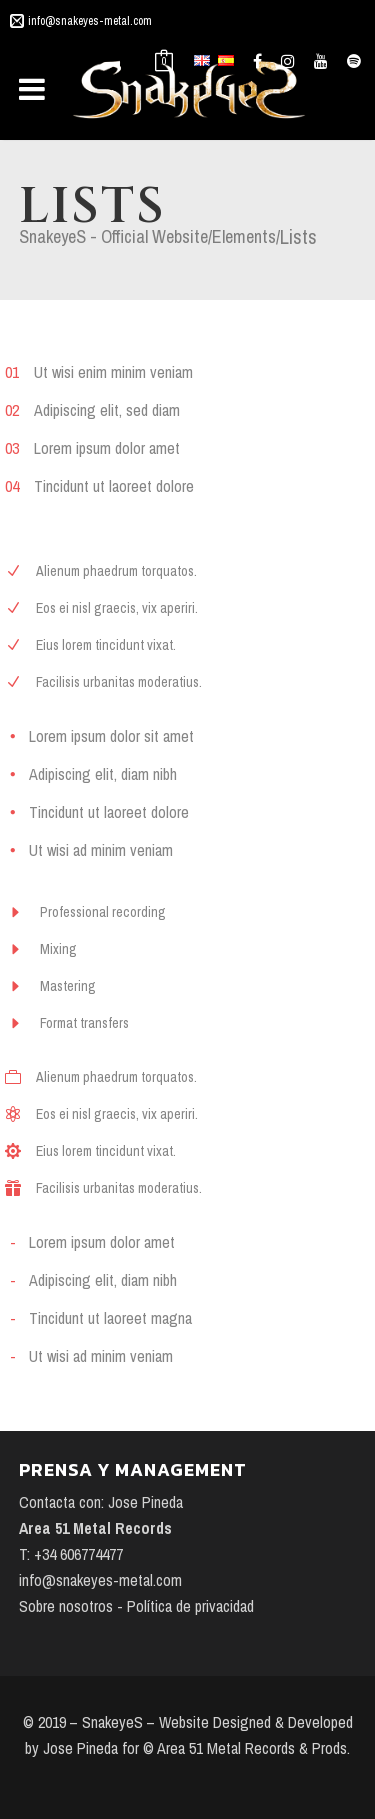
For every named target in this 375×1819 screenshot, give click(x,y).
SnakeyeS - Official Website (113, 237)
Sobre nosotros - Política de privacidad (136, 1606)
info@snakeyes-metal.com (90, 21)
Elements (244, 237)
